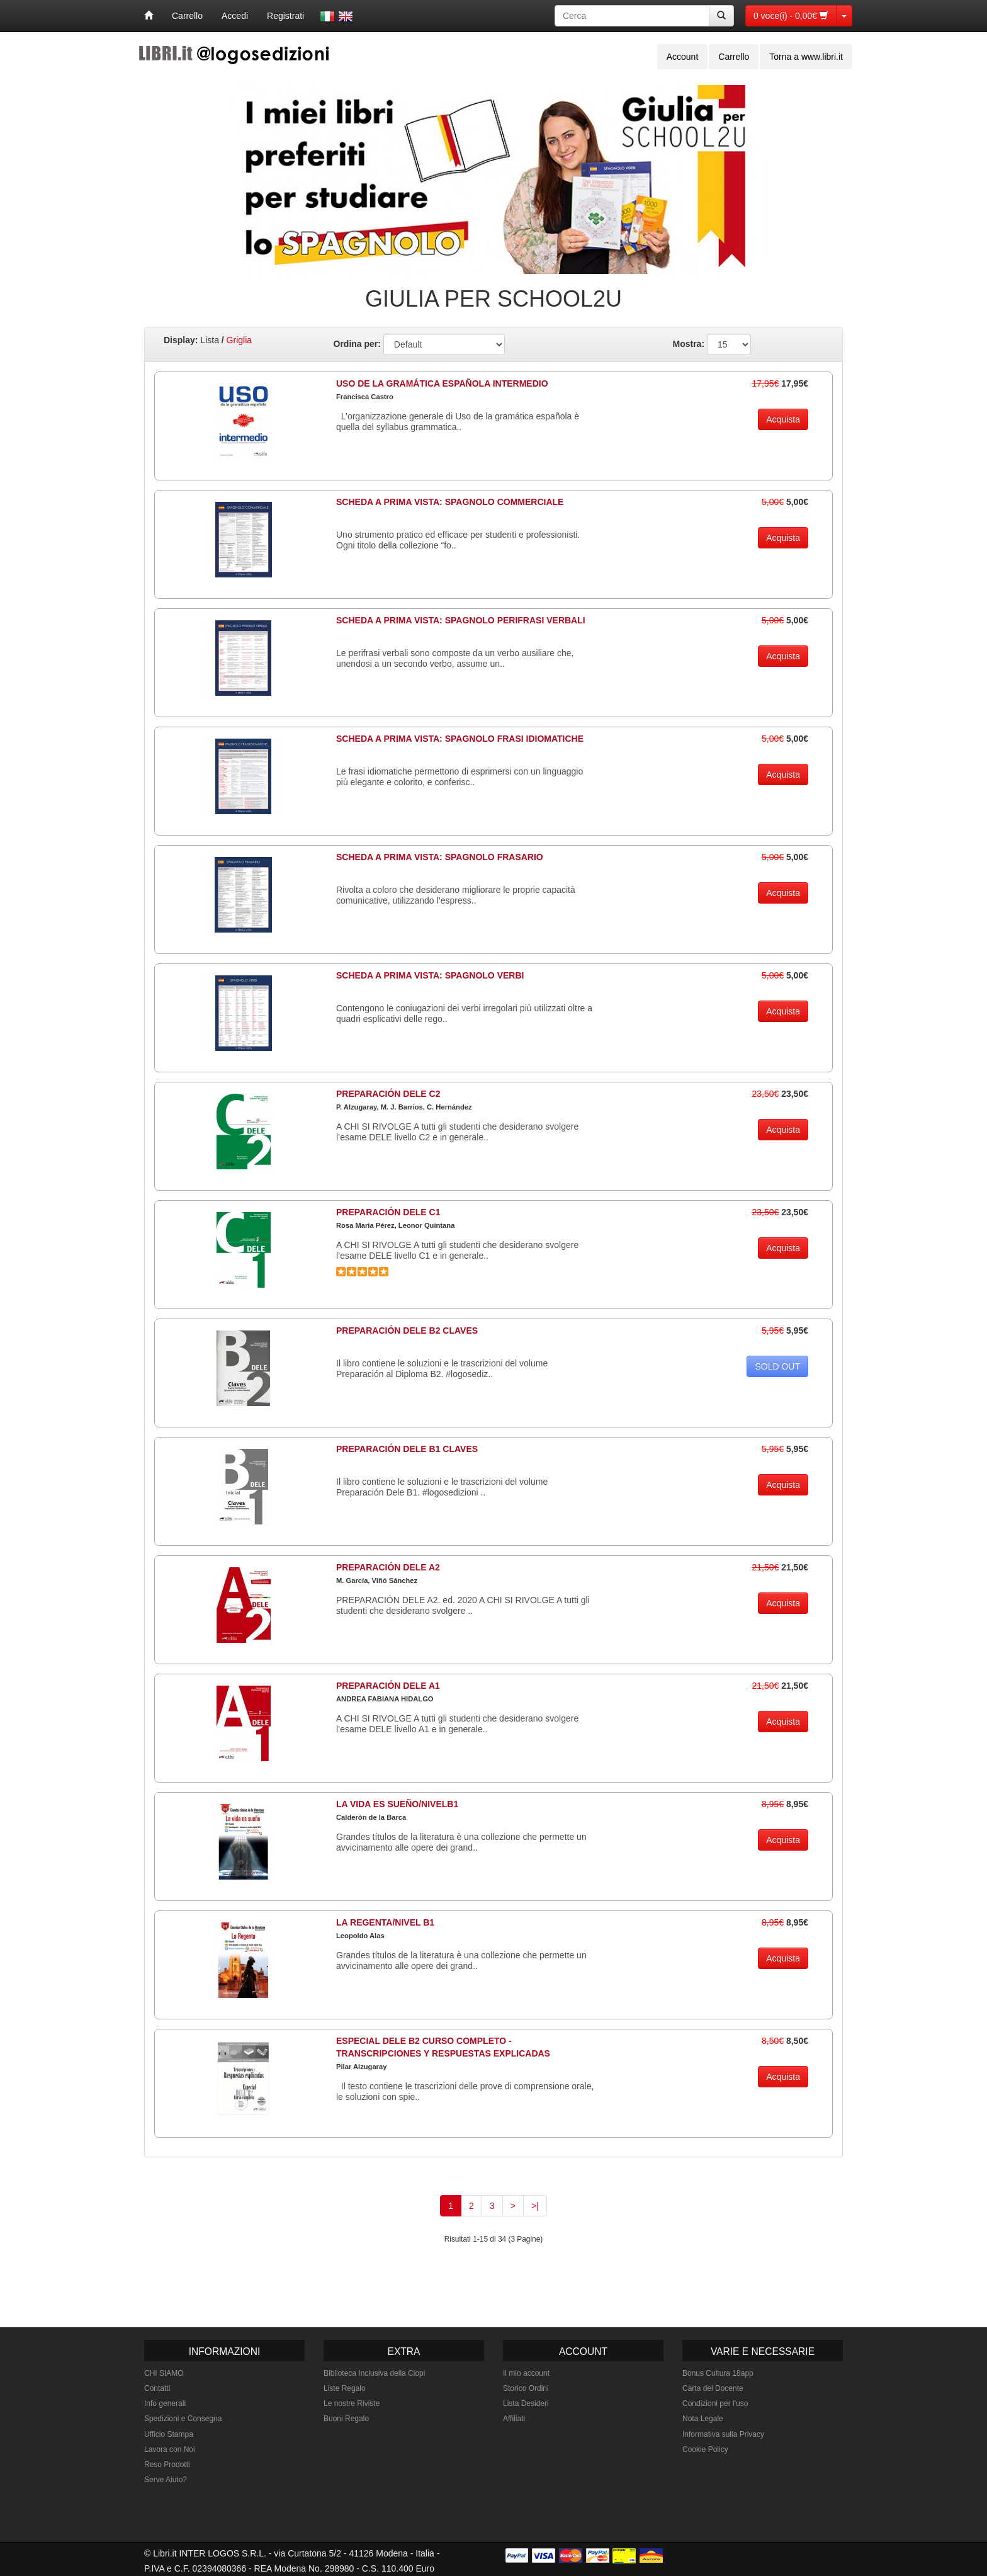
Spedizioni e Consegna (183, 2418)
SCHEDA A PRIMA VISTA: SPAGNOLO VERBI (430, 975)
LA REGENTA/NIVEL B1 (385, 1922)
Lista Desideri (526, 2403)
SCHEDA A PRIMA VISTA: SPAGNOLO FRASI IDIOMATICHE (460, 739)
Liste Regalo (345, 2388)
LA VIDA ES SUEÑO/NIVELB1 (397, 1804)
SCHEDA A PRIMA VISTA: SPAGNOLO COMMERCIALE (449, 502)
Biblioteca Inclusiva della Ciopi (374, 2373)
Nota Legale (702, 2418)
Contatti (157, 2388)
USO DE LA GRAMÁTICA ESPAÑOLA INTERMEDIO (442, 383)
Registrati (285, 16)
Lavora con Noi (169, 2449)
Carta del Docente (712, 2388)
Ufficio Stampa (168, 2434)
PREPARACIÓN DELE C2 (388, 1094)
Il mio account (526, 2373)
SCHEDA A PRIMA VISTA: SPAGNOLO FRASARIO (439, 857)
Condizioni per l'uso (715, 2403)
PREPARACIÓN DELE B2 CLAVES (407, 1330)
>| (535, 2206)
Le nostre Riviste (352, 2403)
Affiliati (514, 2418)
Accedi (235, 16)
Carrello (187, 16)
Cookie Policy (705, 2449)
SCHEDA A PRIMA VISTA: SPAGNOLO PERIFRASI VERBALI (460, 620)
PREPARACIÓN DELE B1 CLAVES (407, 1449)
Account (683, 57)
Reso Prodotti (167, 2464)
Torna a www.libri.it (806, 57)
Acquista (783, 419)
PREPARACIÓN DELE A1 (388, 1686)
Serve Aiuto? (165, 2479)
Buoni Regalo (346, 2418)
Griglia (239, 340)
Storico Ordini (526, 2388)
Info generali (165, 2403)
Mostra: (689, 344)
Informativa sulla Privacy (723, 2434)
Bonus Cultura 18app (717, 2373)
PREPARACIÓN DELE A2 (388, 1567)
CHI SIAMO (164, 2373)
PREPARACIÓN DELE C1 (388, 1212)
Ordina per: (357, 344)
